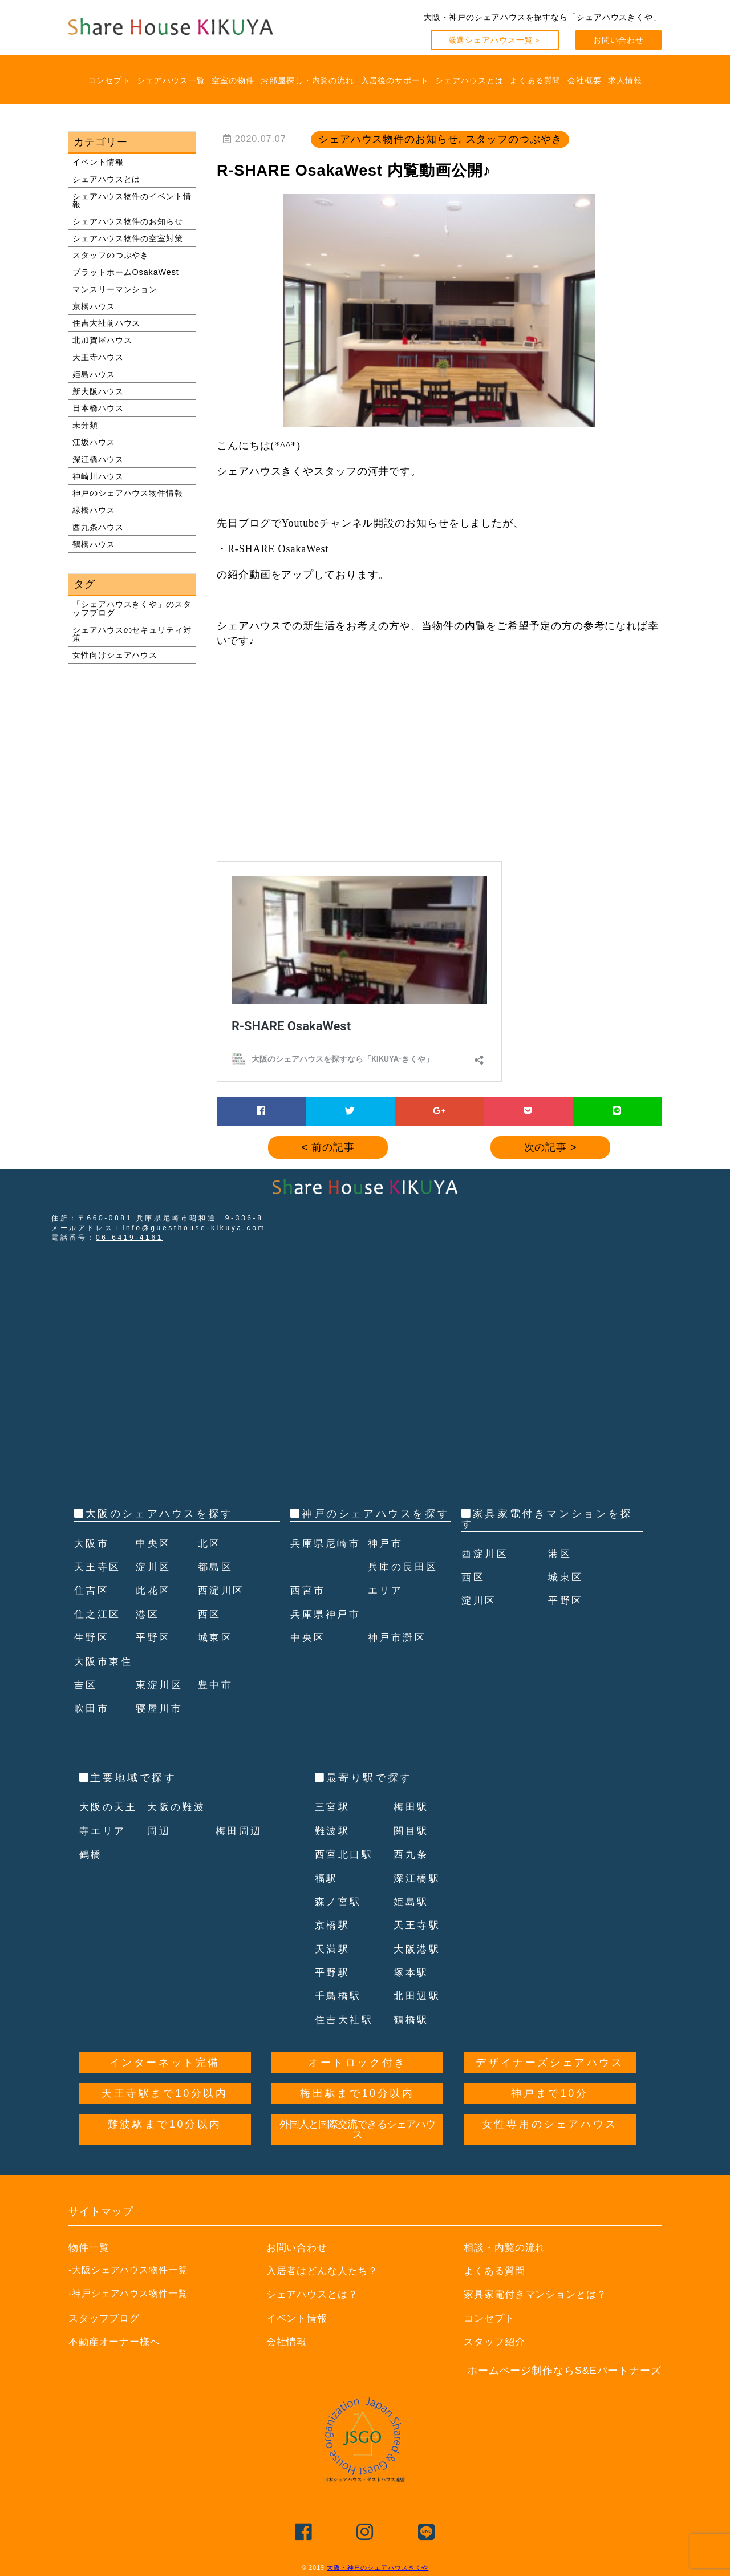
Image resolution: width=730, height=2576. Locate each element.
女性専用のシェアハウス (550, 2124)
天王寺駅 (418, 1925)
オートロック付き (357, 2062)
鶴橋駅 (412, 2019)
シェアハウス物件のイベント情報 (132, 200)
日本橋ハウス (97, 408)
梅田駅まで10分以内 (357, 2093)
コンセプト (109, 80)
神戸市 (386, 1566)
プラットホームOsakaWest (125, 272)
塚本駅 (412, 1972)
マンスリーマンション (114, 289)
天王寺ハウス (97, 357)
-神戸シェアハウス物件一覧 (128, 2293)
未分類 (85, 425)
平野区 (154, 1637)
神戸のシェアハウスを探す (375, 1513)
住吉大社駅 (345, 2019)
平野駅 (333, 1972)
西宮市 (308, 1614)
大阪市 (92, 1543)
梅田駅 (412, 1807)
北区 (210, 1543)
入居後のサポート (395, 80)
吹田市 (92, 1708)
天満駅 (333, 1949)
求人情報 (625, 80)
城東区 (216, 1637)
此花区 (154, 1590)
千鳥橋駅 (339, 1995)
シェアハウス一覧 (171, 80)
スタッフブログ (106, 2318)
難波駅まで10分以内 (165, 2124)
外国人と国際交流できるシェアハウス (357, 2129)
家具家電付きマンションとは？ (539, 2294)
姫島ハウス (93, 374)
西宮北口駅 (345, 1854)
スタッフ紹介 (496, 2341)
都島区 (216, 1566)
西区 (210, 1614)
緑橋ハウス (93, 510)
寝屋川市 (160, 1708)
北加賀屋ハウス (102, 340)
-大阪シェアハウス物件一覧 (128, 2269)
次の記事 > (550, 1147)
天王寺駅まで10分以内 (165, 2093)
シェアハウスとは (469, 80)
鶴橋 (91, 1854)
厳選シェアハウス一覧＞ (495, 40)
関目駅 (412, 1831)
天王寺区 (98, 1566)
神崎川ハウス (97, 476)
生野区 (92, 1637)
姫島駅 (412, 1901)
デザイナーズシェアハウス (549, 2062)
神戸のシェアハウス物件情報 (127, 493)
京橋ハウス (93, 306)
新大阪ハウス (97, 391)
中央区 (154, 1543)
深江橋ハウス (97, 459)
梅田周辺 (240, 1831)
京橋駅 (333, 1925)
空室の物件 (233, 80)
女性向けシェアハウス (114, 655)
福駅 (327, 1878)
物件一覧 (90, 2247)
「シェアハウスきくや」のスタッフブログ (132, 608)
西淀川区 (222, 1590)
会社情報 (288, 2341)
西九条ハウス (97, 527)
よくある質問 (535, 80)
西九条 (412, 1854)
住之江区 (98, 1614)
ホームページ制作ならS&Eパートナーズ (564, 2370)
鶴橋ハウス (93, 544)
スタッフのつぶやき (110, 255)
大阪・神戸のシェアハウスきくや (378, 2567)
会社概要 (584, 80)
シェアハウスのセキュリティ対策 (132, 633)
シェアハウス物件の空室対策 (127, 238)
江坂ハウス (93, 442)
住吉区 (92, 1590)
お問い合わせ (618, 40)
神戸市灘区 (398, 1661)
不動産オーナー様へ (116, 2341)
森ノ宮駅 (339, 1901)
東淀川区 (160, 1685)
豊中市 (216, 1685)
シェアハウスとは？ (314, 2294)
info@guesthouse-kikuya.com (194, 1228)
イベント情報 (97, 162)
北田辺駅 (418, 1995)
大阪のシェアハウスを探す (159, 1513)
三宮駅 (333, 1807)
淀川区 (154, 1566)
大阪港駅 (418, 1949)
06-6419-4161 (129, 1238)
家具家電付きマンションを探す (546, 1519)
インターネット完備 (165, 2062)
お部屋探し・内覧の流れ (307, 80)
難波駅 (333, 1831)
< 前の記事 (328, 1147)
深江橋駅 (418, 1878)
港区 (148, 1614)
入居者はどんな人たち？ (325, 2270)
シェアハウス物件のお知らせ (127, 221)
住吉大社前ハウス (106, 322)
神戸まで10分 (549, 2093)
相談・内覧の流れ (507, 2247)
